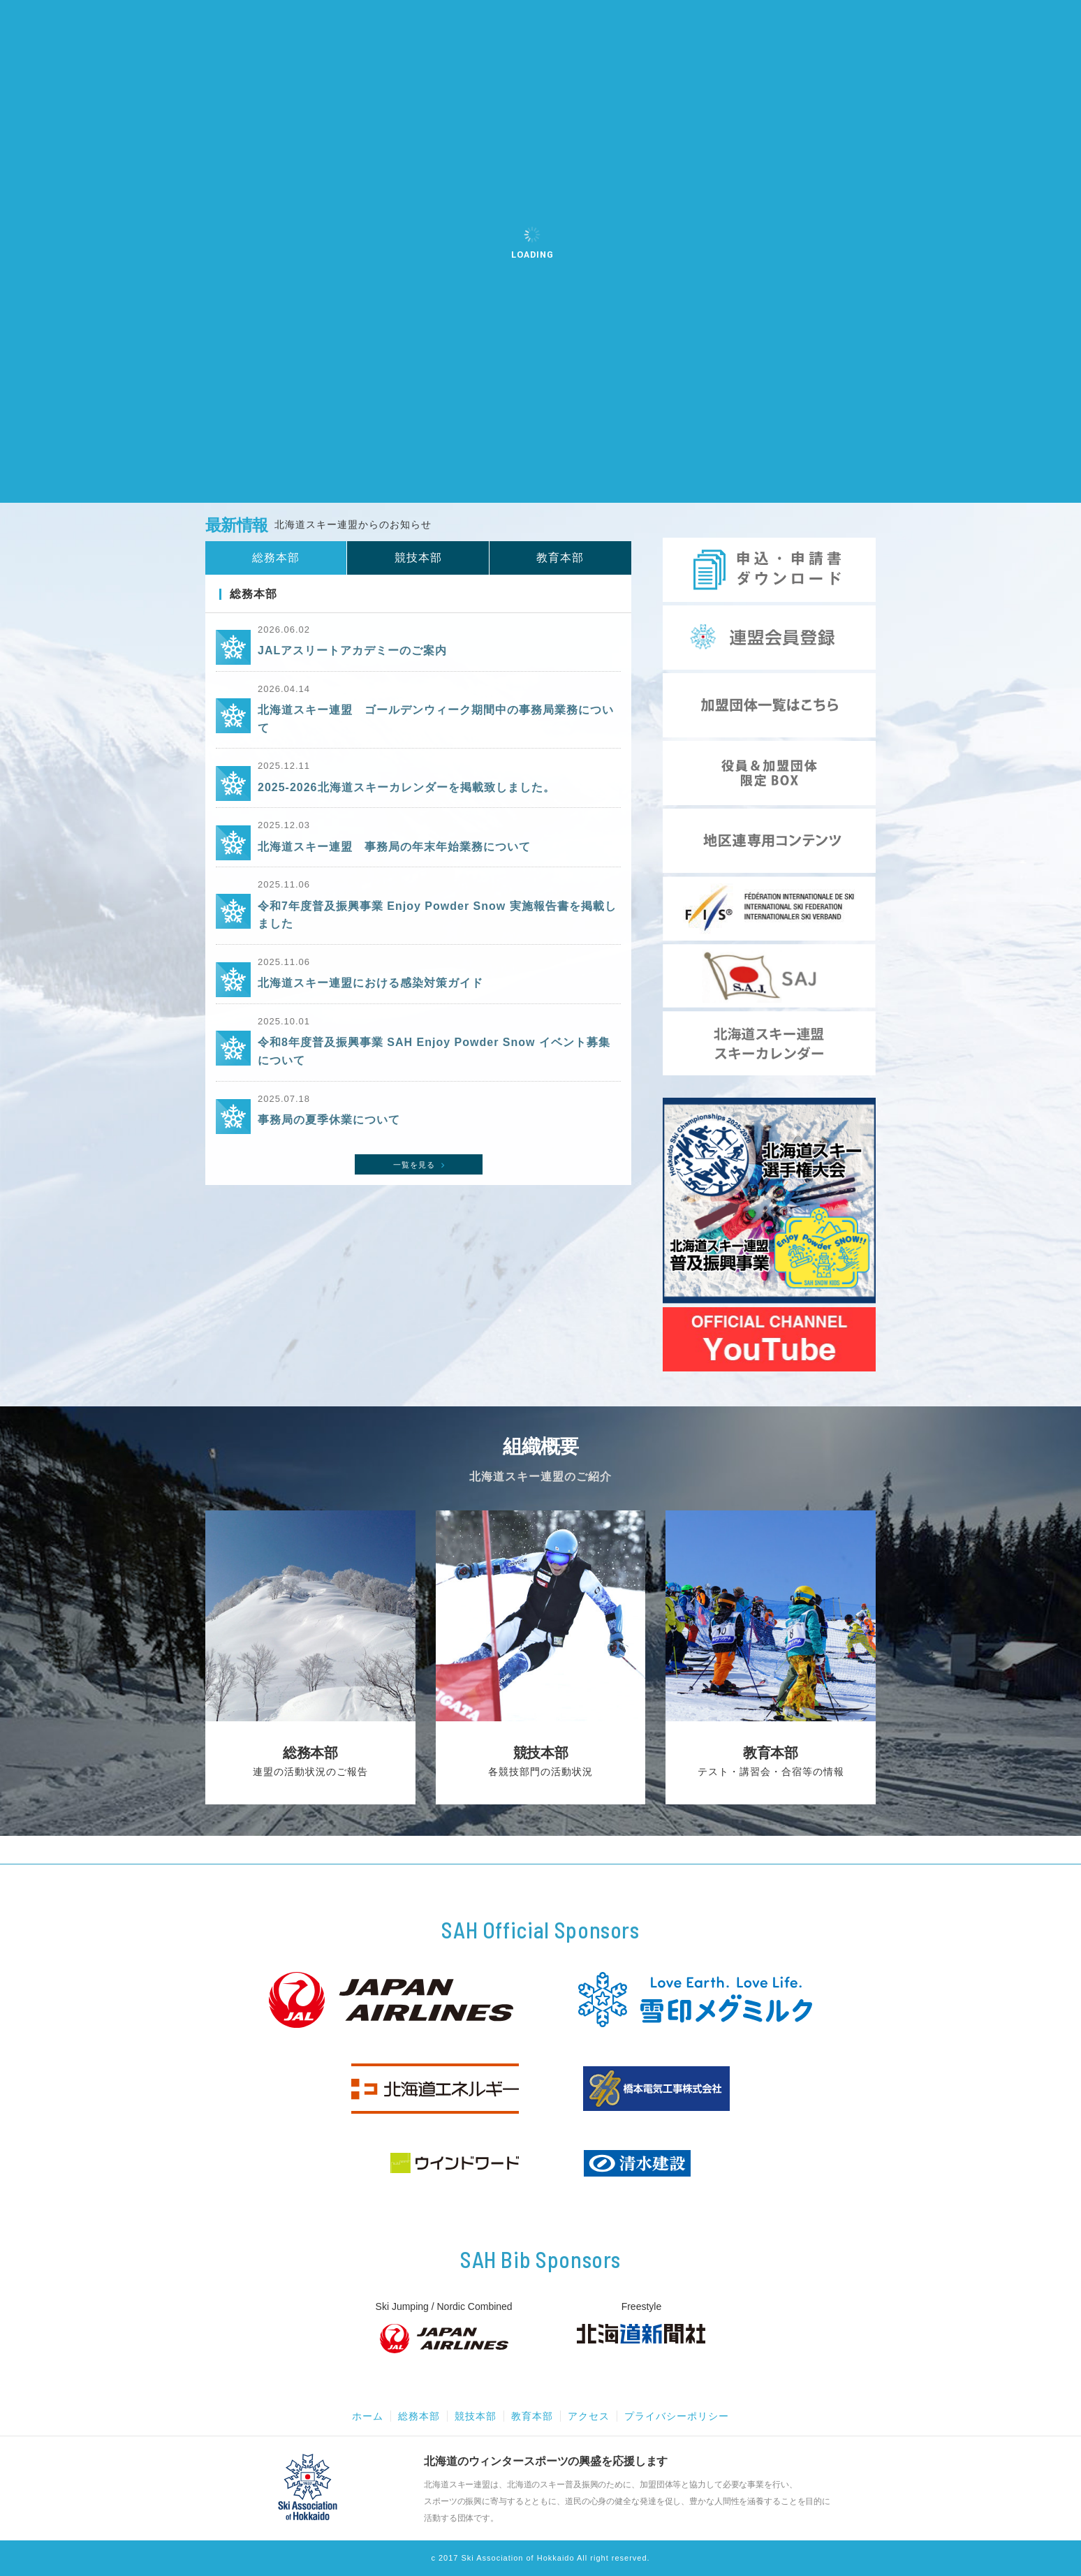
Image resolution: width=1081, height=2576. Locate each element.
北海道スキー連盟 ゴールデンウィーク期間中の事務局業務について (436, 719)
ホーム (367, 2416)
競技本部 (476, 2416)
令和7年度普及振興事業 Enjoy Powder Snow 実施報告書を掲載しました (437, 915)
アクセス (589, 2416)
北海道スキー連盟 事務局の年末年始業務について (394, 847)
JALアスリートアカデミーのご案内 (352, 650)
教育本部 (532, 2416)
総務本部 (419, 2416)
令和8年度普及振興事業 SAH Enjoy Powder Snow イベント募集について (434, 1051)
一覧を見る (420, 1165)
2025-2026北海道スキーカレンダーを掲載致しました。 (406, 787)
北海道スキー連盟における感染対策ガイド (370, 983)
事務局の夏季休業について (329, 1120)
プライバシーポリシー (676, 2416)
